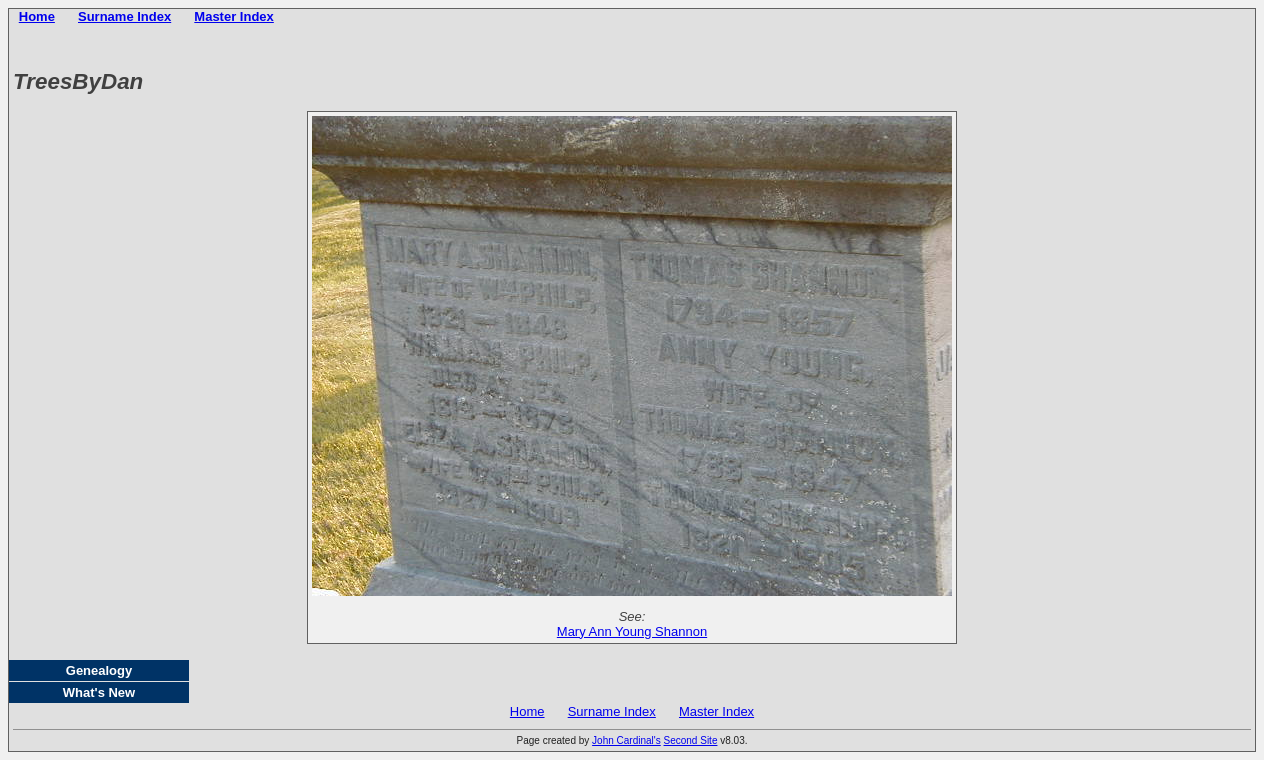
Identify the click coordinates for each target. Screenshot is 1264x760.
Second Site (691, 740)
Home (37, 16)
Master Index (233, 16)
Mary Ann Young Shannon (632, 631)
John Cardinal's (626, 740)
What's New (99, 692)
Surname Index (124, 16)
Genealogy (99, 670)
